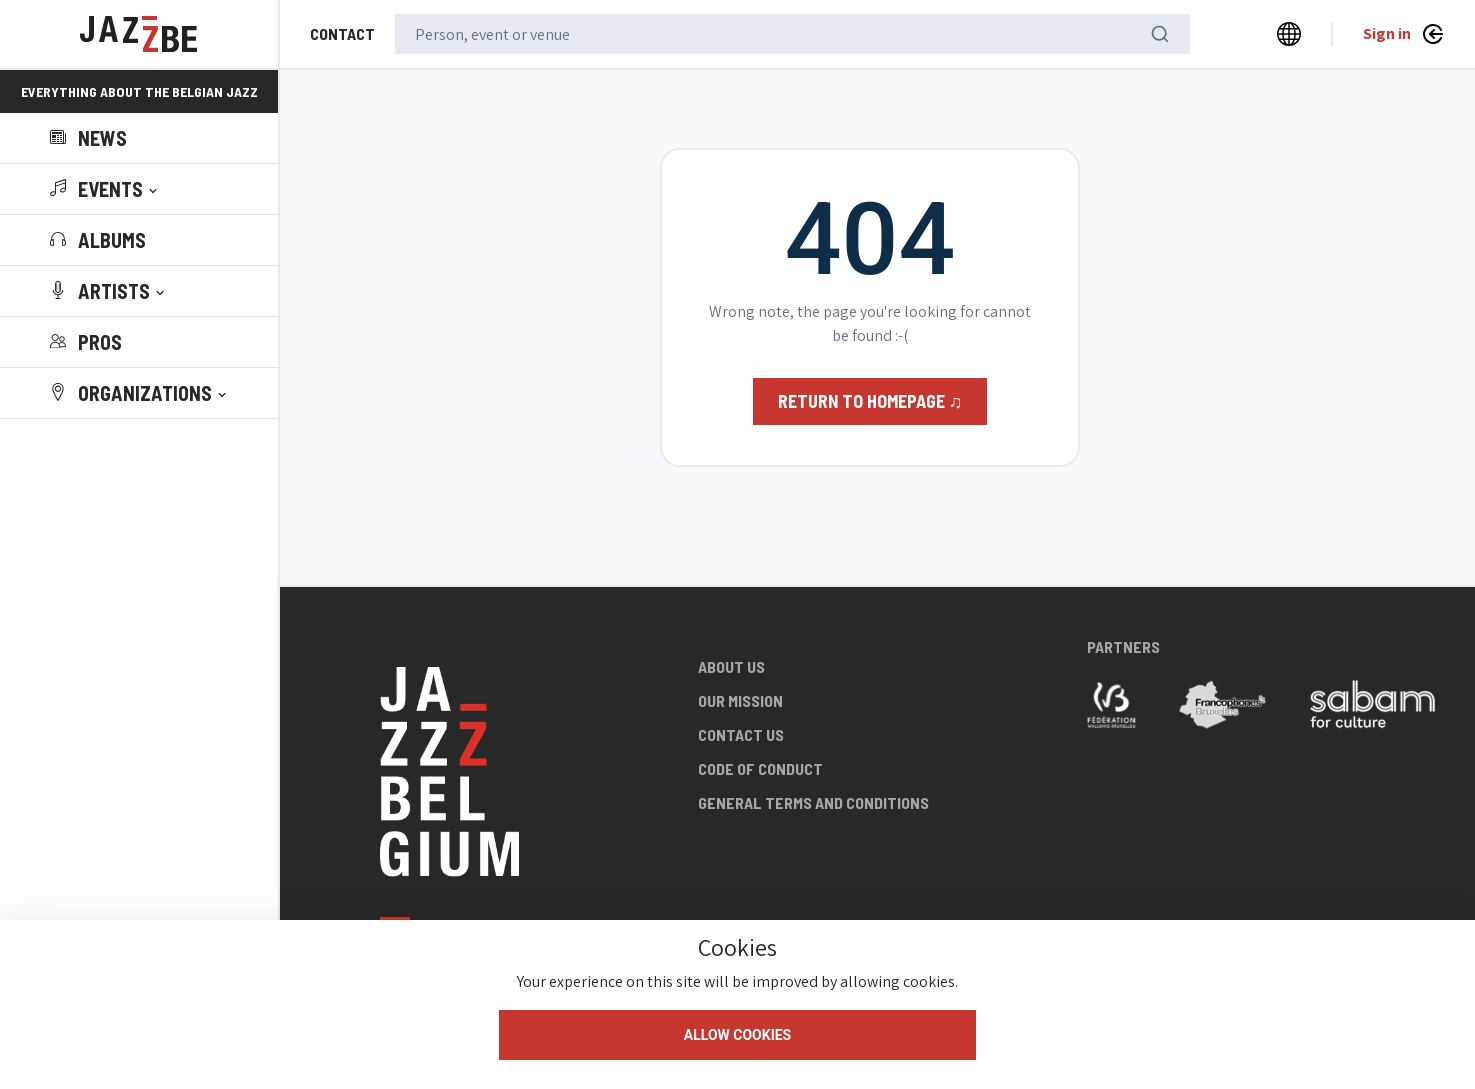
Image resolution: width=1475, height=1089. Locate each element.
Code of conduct (760, 768)
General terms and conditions (813, 802)
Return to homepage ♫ (870, 401)
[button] (105, 189)
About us (731, 666)
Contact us (741, 734)
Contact (342, 33)
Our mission (740, 700)
